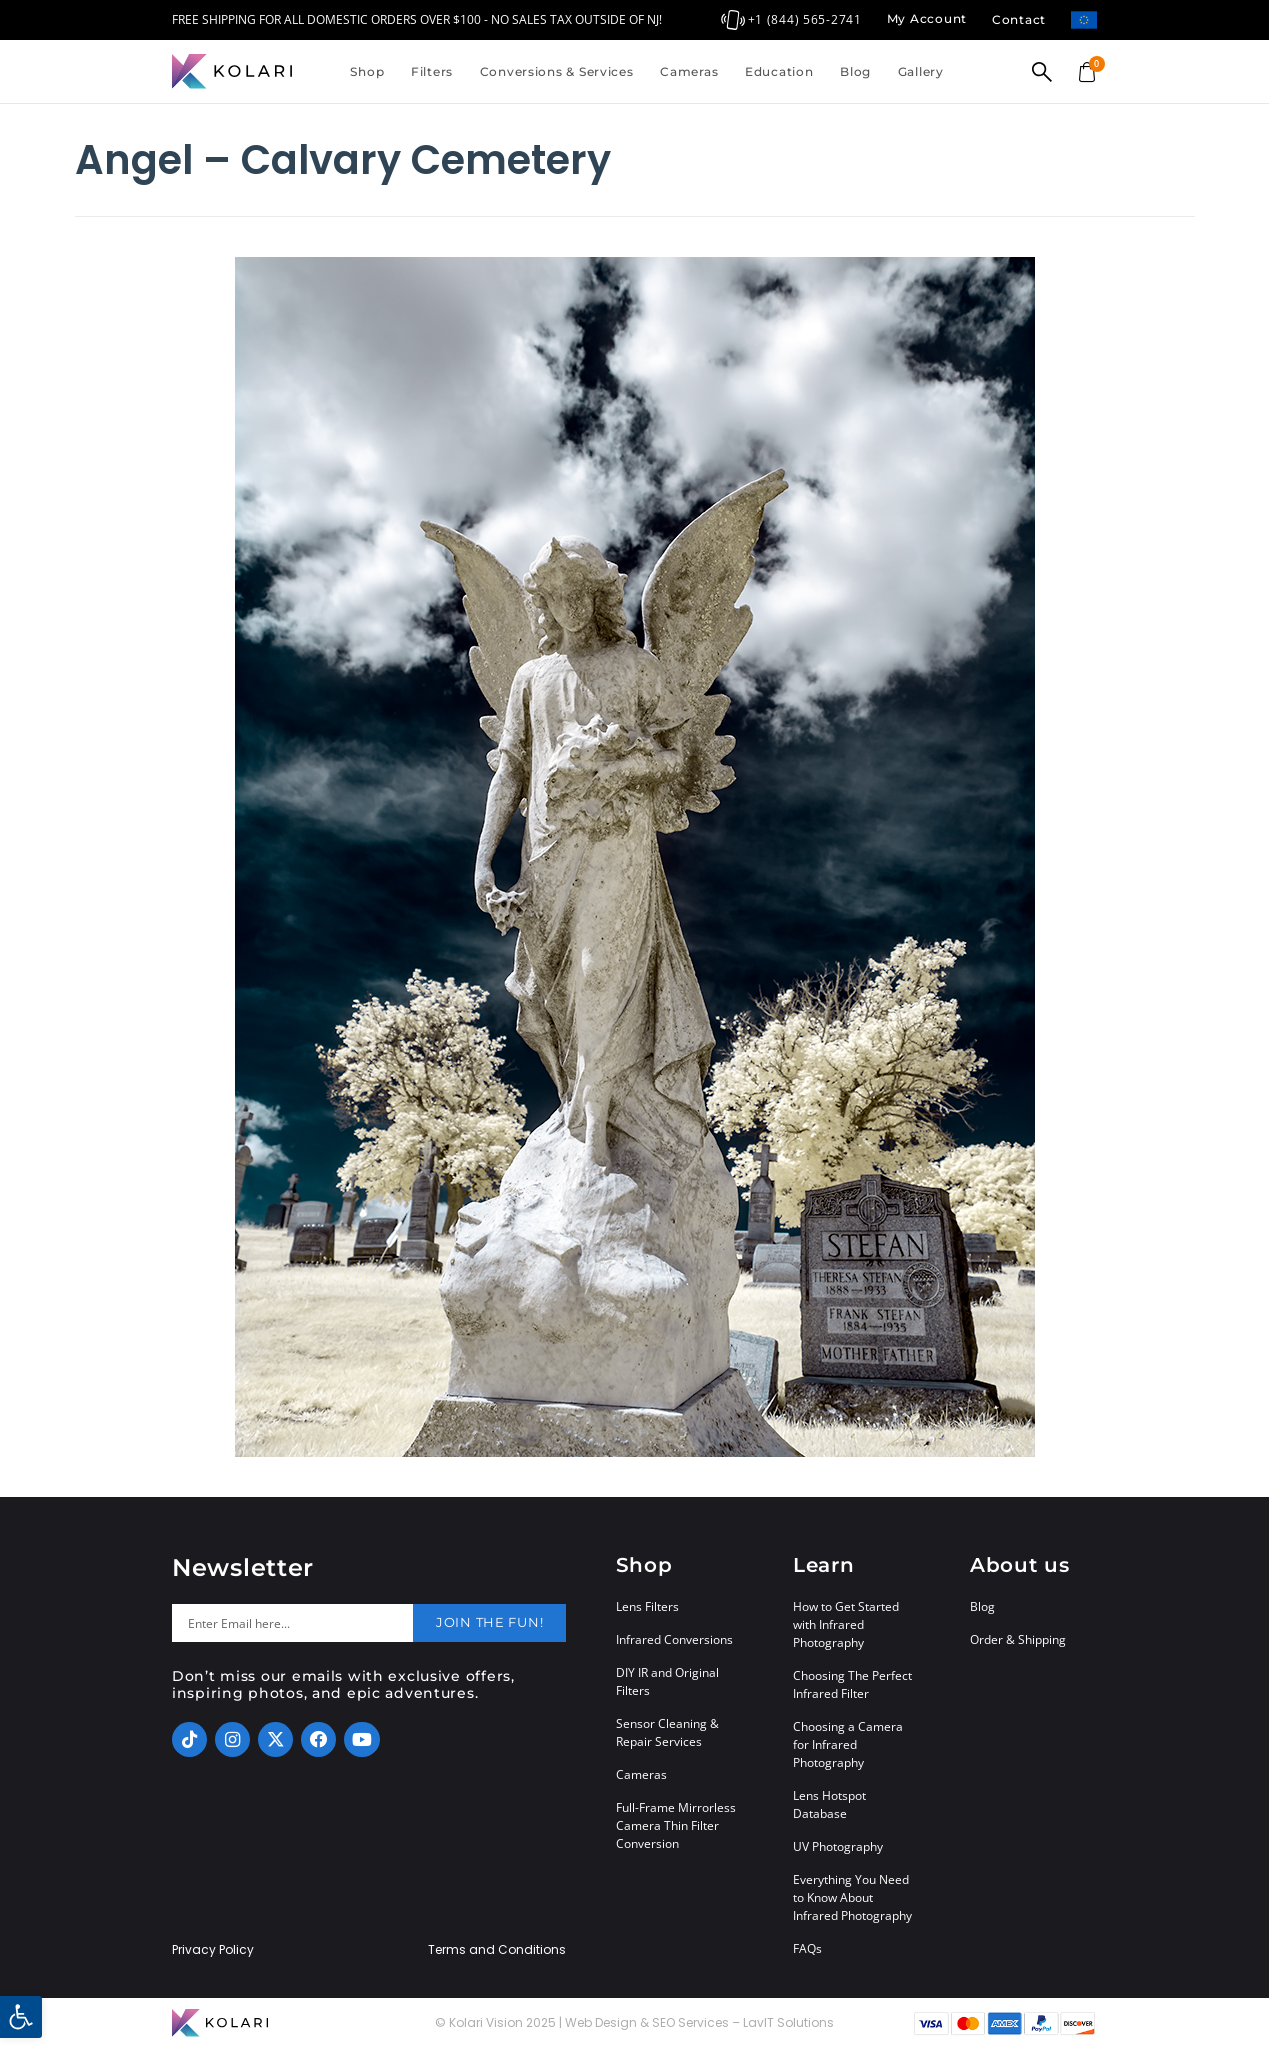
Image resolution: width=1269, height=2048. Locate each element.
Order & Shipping (1018, 1639)
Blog (855, 71)
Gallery (921, 71)
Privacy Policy (213, 1950)
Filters (432, 71)
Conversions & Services (557, 71)
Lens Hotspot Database (829, 1804)
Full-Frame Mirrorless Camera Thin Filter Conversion (676, 1825)
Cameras (689, 71)
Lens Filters (647, 1606)
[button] (21, 2017)
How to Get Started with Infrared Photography (846, 1624)
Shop (367, 71)
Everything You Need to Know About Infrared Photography (852, 1897)
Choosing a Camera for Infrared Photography (848, 1744)
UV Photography (838, 1846)
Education (779, 71)
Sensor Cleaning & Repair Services (667, 1732)
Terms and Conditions (497, 1950)
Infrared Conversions (674, 1639)
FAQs (807, 1948)
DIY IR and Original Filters (667, 1681)
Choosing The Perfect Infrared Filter (852, 1684)
